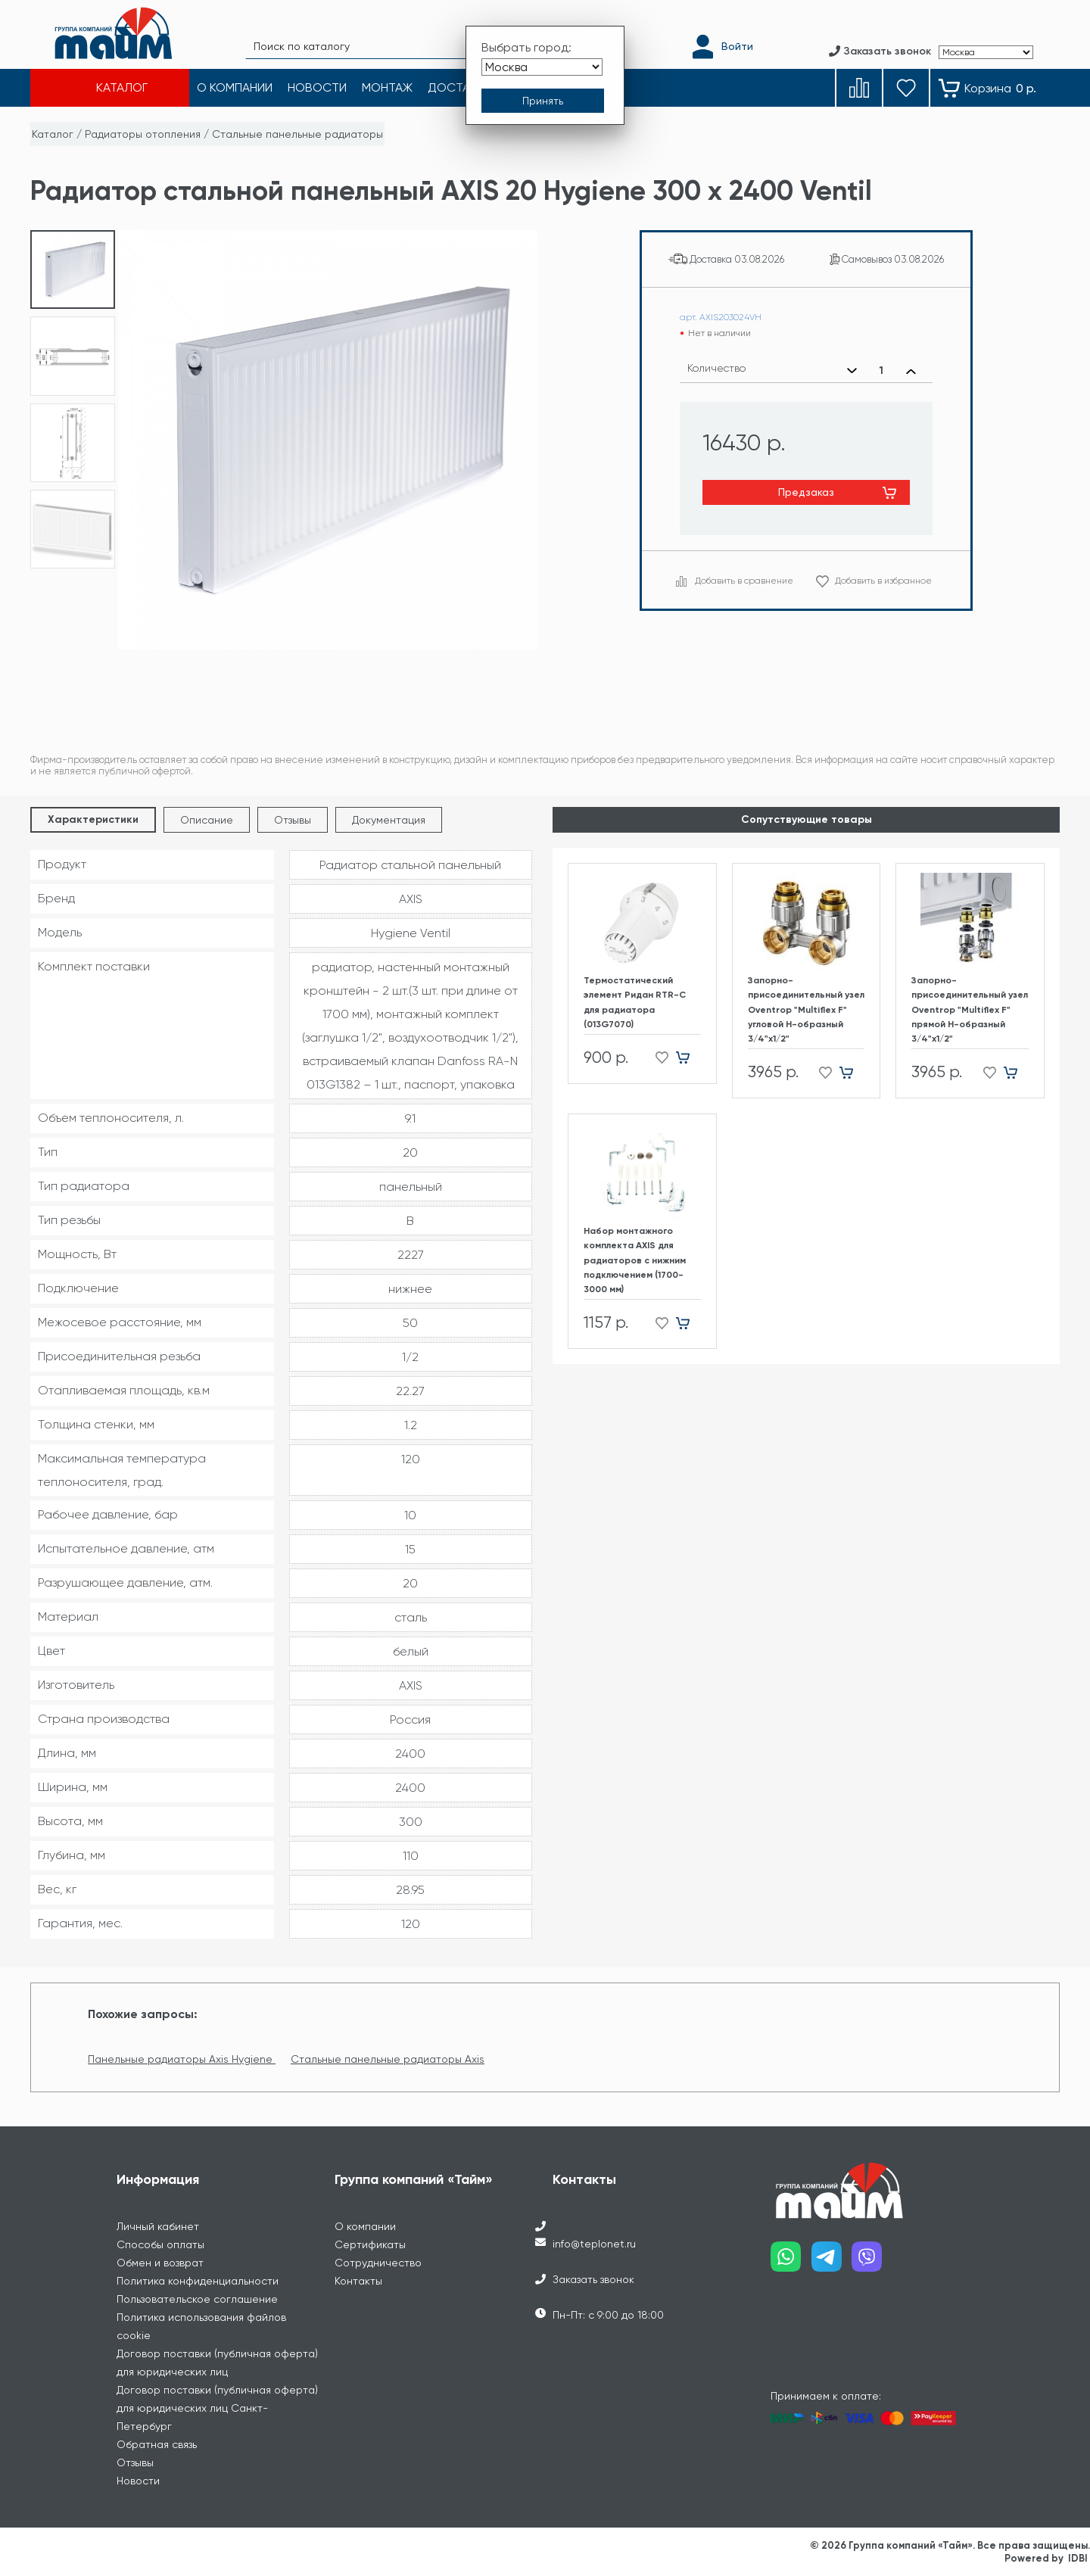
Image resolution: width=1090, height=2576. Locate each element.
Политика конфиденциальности (198, 2281)
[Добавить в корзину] (688, 1058)
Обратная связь (157, 2444)
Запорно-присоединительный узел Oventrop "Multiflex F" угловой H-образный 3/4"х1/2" (806, 1009)
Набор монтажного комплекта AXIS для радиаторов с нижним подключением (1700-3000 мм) (635, 1260)
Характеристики (93, 819)
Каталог (52, 134)
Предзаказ (806, 492)
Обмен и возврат (160, 2263)
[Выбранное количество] (881, 371)
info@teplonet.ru (594, 2244)
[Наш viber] (872, 2262)
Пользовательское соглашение (197, 2299)
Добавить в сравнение (744, 580)
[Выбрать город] (542, 67)
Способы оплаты (160, 2244)
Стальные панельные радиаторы (297, 134)
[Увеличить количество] (911, 371)
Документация (388, 820)
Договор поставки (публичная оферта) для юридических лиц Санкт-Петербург (217, 2408)
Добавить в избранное (883, 580)
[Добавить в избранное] (657, 1058)
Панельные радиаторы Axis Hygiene (182, 2059)
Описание (206, 820)
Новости (138, 2481)
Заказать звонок (593, 2279)
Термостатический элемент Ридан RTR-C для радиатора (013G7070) (635, 1002)
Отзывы (292, 820)
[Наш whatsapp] (791, 2262)
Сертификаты (370, 2244)
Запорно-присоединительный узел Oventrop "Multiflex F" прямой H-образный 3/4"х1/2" (969, 1009)
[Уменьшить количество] (852, 371)
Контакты (358, 2281)
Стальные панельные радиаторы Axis (387, 2059)
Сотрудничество (378, 2263)
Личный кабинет (158, 2226)
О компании (365, 2226)
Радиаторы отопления (143, 134)
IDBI (1078, 2558)
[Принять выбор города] (542, 101)
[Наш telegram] (831, 2262)
